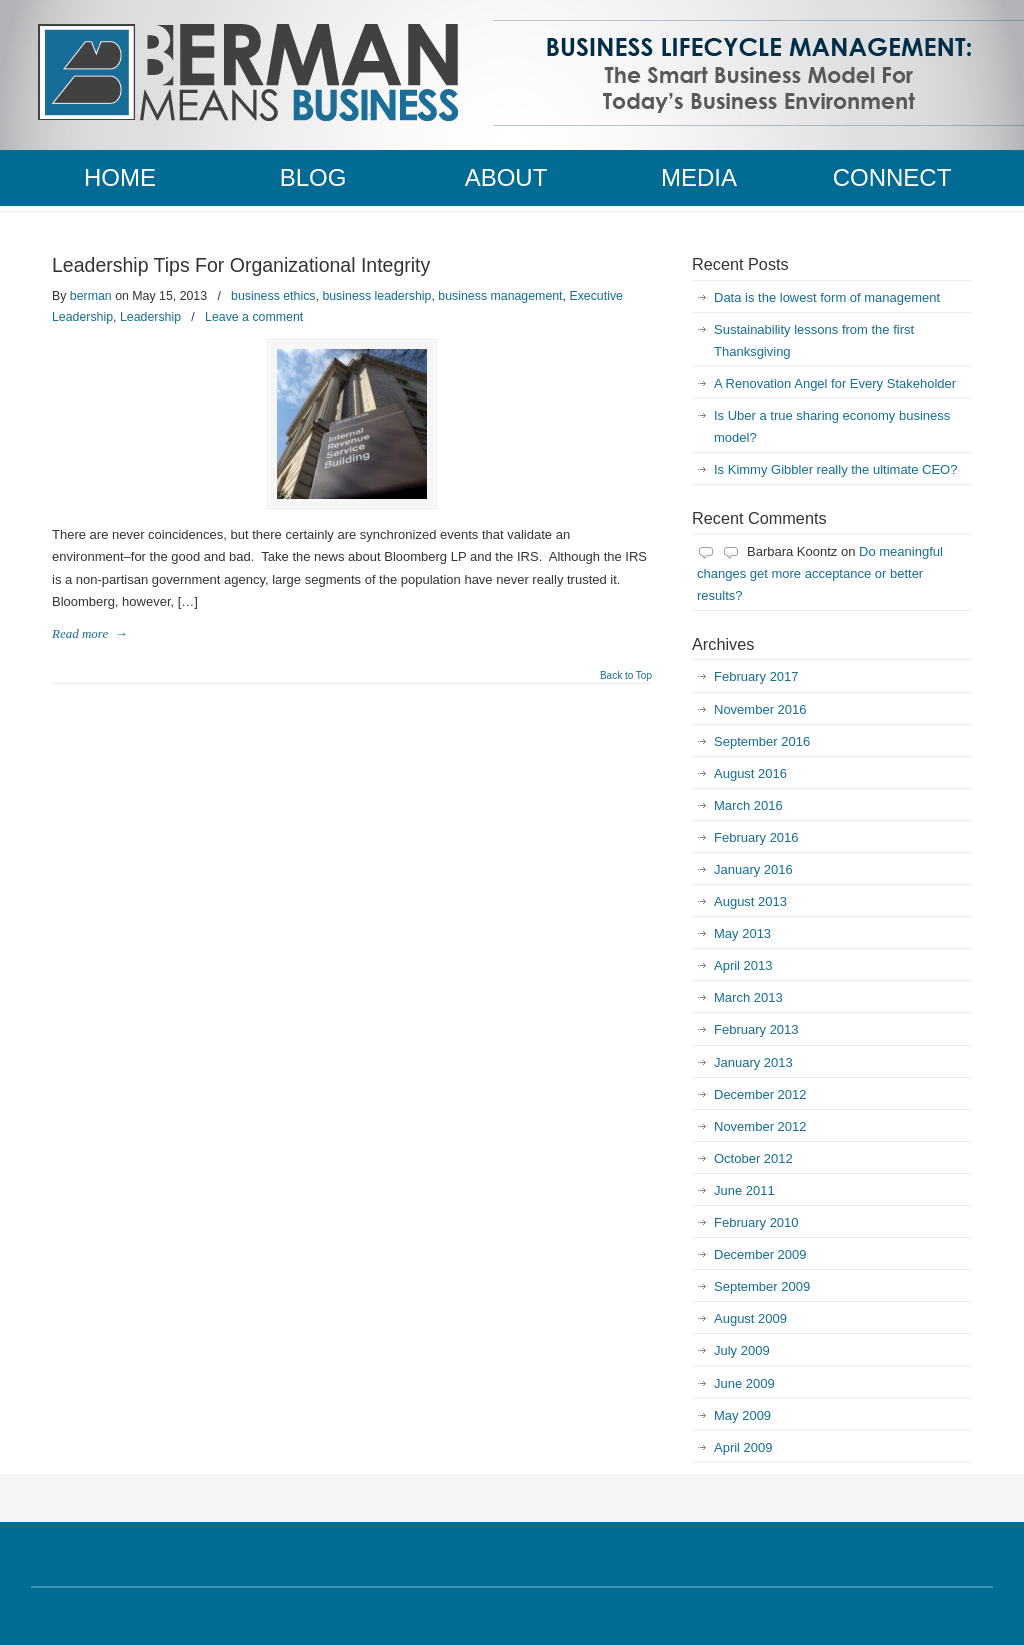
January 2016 (753, 869)
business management (500, 296)
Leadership (150, 317)
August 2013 (750, 901)
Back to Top (626, 676)
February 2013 (756, 1029)
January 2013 (753, 1062)
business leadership (376, 296)
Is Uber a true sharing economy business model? (832, 426)
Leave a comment (254, 317)
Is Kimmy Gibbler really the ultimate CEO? (835, 469)
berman (91, 296)
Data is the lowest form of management (827, 297)
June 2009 (744, 1383)
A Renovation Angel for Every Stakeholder (835, 383)
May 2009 (742, 1415)
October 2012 (753, 1158)
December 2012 (760, 1094)
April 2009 (743, 1447)
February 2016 (756, 837)
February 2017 (756, 676)
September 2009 (762, 1286)
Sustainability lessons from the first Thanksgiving (814, 340)
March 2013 (748, 997)
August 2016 (750, 773)
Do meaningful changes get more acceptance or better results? (820, 573)
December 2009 (760, 1254)
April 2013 (743, 965)
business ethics (273, 296)
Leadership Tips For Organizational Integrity (241, 265)
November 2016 (760, 709)
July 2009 (742, 1350)
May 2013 (742, 933)
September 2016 (762, 741)
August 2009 (750, 1318)
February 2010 (756, 1222)
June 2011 (744, 1190)
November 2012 (760, 1126)
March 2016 (748, 805)
